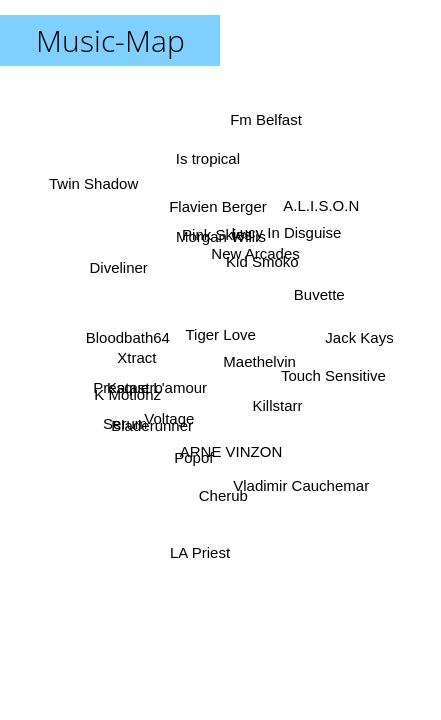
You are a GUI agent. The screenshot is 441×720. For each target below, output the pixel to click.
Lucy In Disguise (286, 231)
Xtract (137, 359)
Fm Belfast (266, 120)
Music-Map (110, 40)
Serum (125, 422)
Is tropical (207, 159)
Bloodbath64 (128, 338)
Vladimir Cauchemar (301, 485)
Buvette (318, 293)
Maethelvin (260, 361)
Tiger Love (221, 334)
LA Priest (200, 551)
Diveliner (118, 268)
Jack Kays (359, 337)
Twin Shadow (94, 184)
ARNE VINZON (230, 451)
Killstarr (277, 405)
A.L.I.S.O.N (322, 206)
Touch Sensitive (333, 375)
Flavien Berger (217, 206)
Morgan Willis (221, 236)
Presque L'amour (150, 386)
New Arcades (256, 254)
